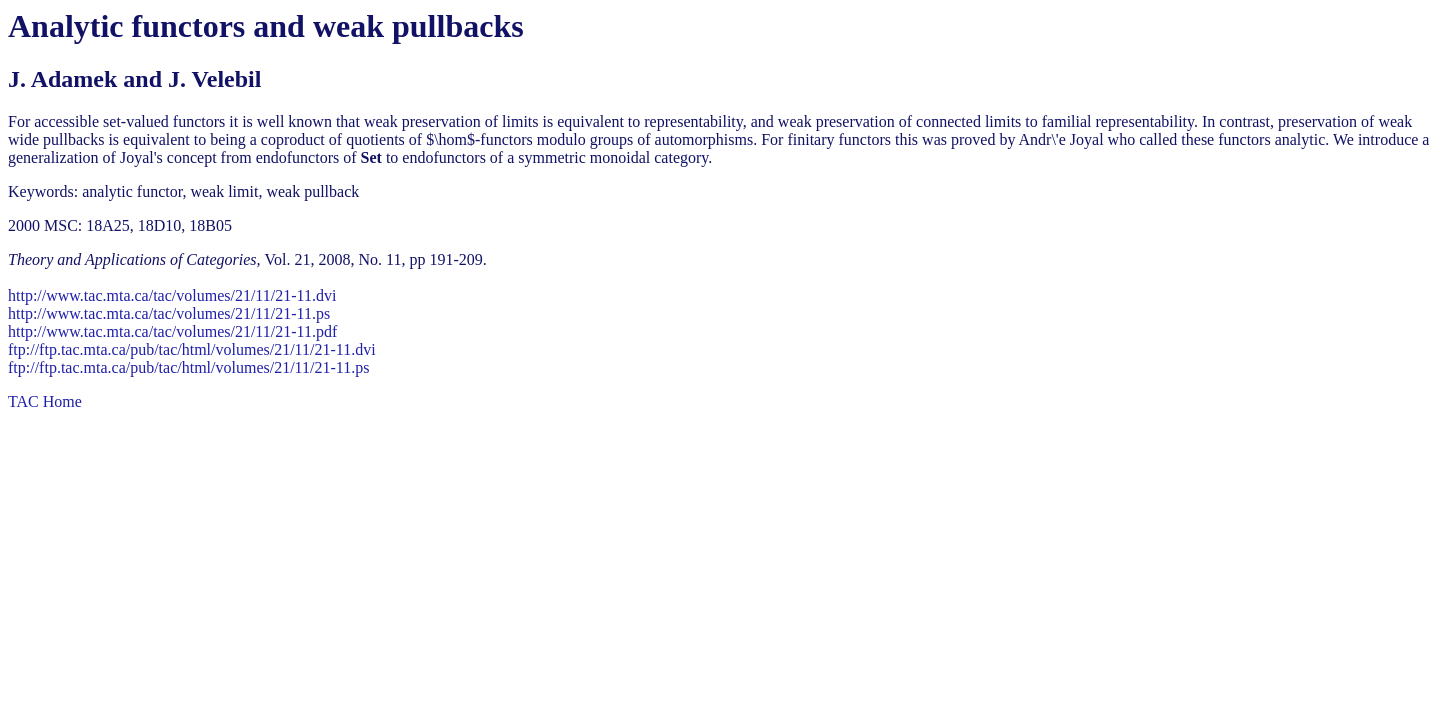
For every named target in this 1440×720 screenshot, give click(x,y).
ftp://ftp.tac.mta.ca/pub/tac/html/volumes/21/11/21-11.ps (188, 367)
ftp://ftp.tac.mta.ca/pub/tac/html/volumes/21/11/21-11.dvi (192, 349)
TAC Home (45, 401)
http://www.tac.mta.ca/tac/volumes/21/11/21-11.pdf (172, 331)
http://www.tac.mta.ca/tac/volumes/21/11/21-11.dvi (172, 295)
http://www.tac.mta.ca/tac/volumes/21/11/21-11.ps (169, 313)
